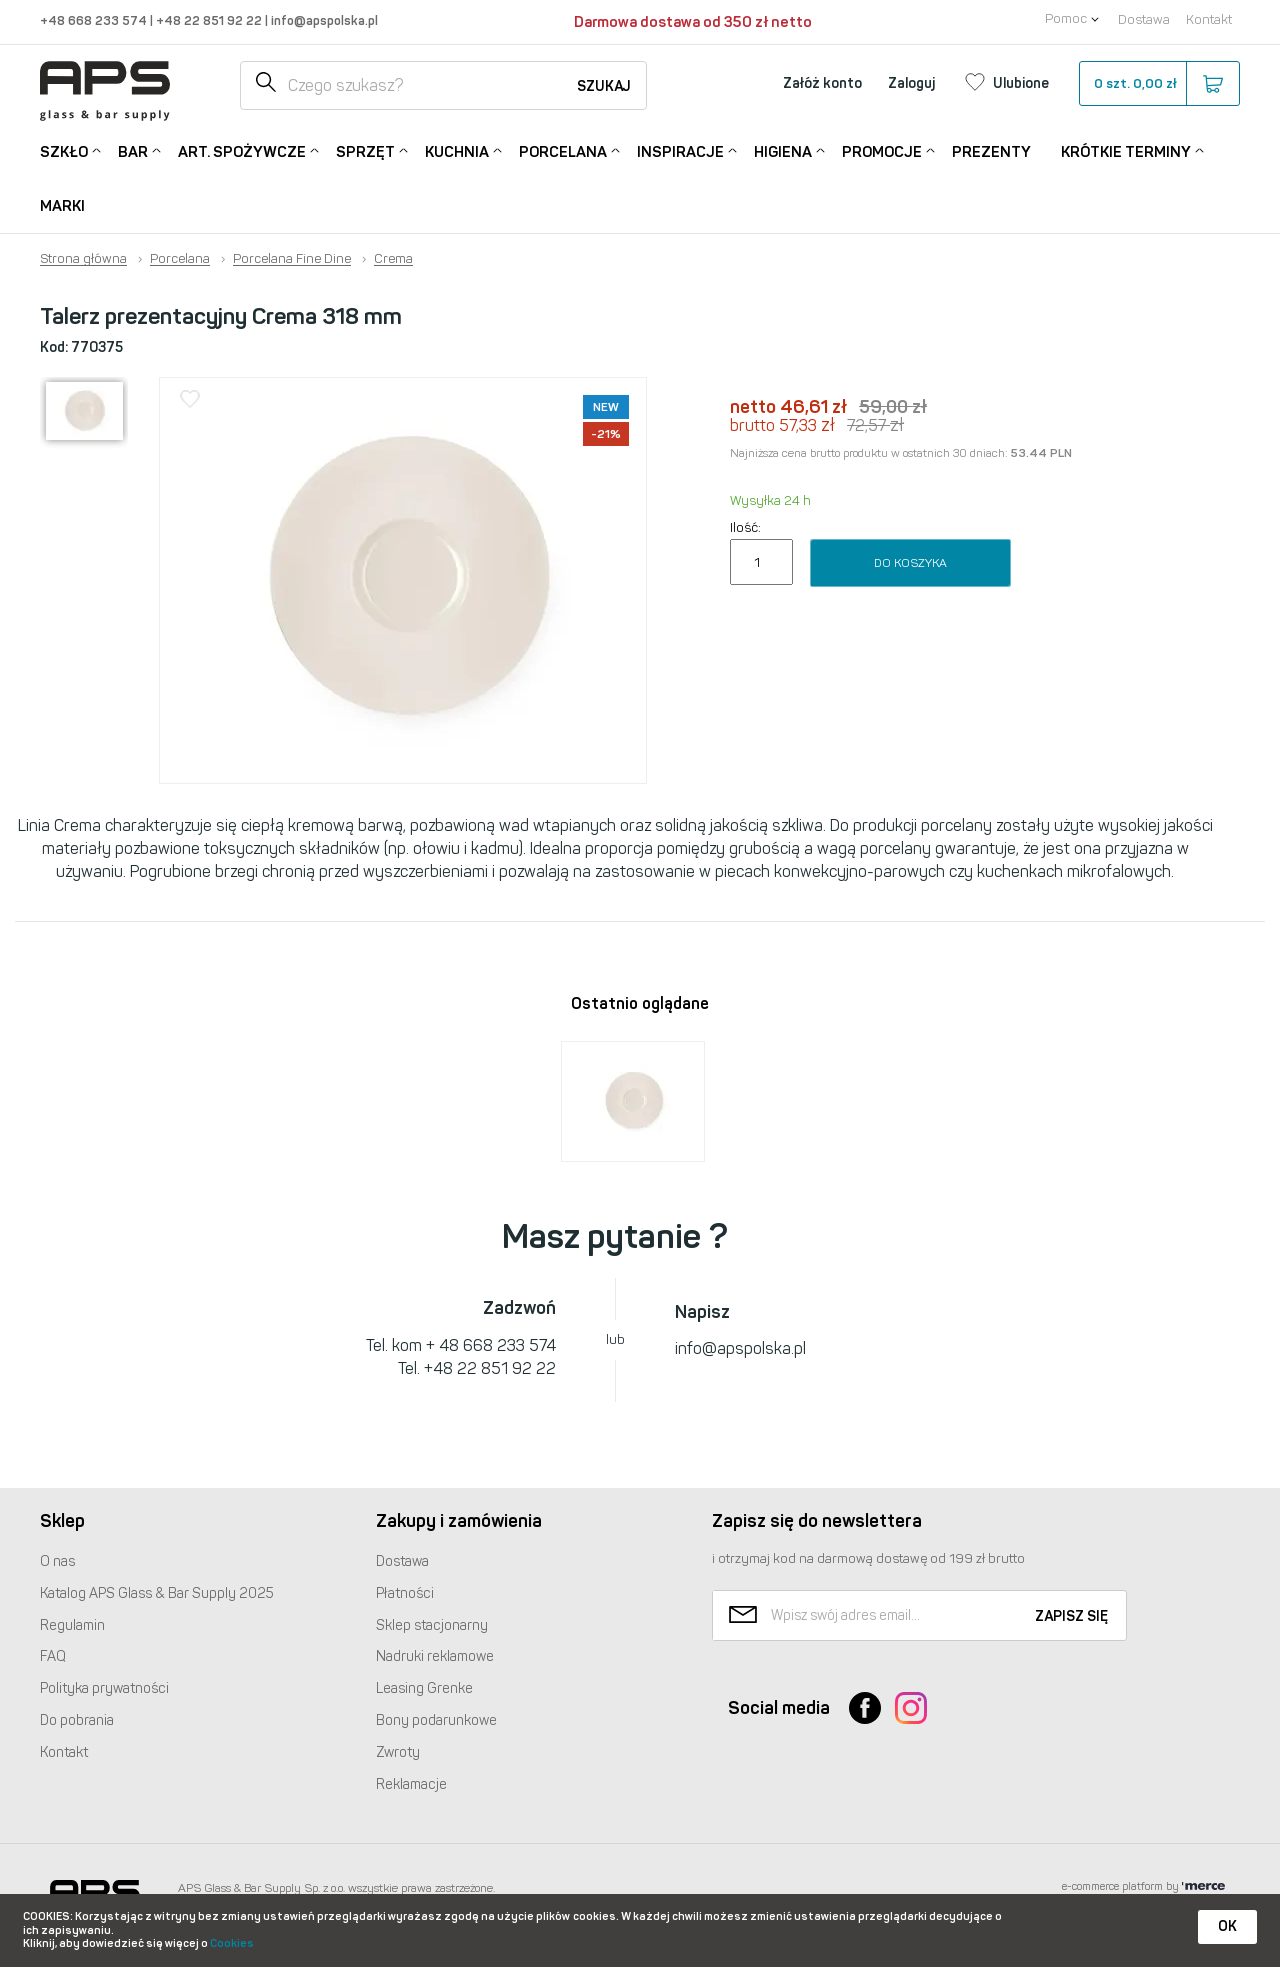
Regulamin (72, 1625)
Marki (62, 206)
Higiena (783, 150)
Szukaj (604, 86)
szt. (1158, 84)
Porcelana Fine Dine (292, 259)
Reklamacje (411, 1784)
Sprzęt (365, 150)
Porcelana (563, 150)
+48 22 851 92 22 (210, 20)
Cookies (232, 1943)
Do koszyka (910, 563)
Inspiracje (680, 150)
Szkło (64, 150)
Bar (133, 150)
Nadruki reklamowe (435, 1656)
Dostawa (1144, 19)
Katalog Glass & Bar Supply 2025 (157, 1593)
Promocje (882, 150)
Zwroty (398, 1752)
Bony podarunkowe (436, 1720)
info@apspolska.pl (323, 20)
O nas (57, 1561)
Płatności (405, 1593)
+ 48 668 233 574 (491, 1345)
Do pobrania (77, 1720)
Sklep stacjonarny (432, 1625)
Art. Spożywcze (242, 150)
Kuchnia (457, 150)
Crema (393, 259)
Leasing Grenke (424, 1688)
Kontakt (1209, 19)
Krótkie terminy (1126, 150)
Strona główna (83, 259)
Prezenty (991, 152)
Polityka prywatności (104, 1688)
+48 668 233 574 (95, 20)
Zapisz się (1071, 1616)
